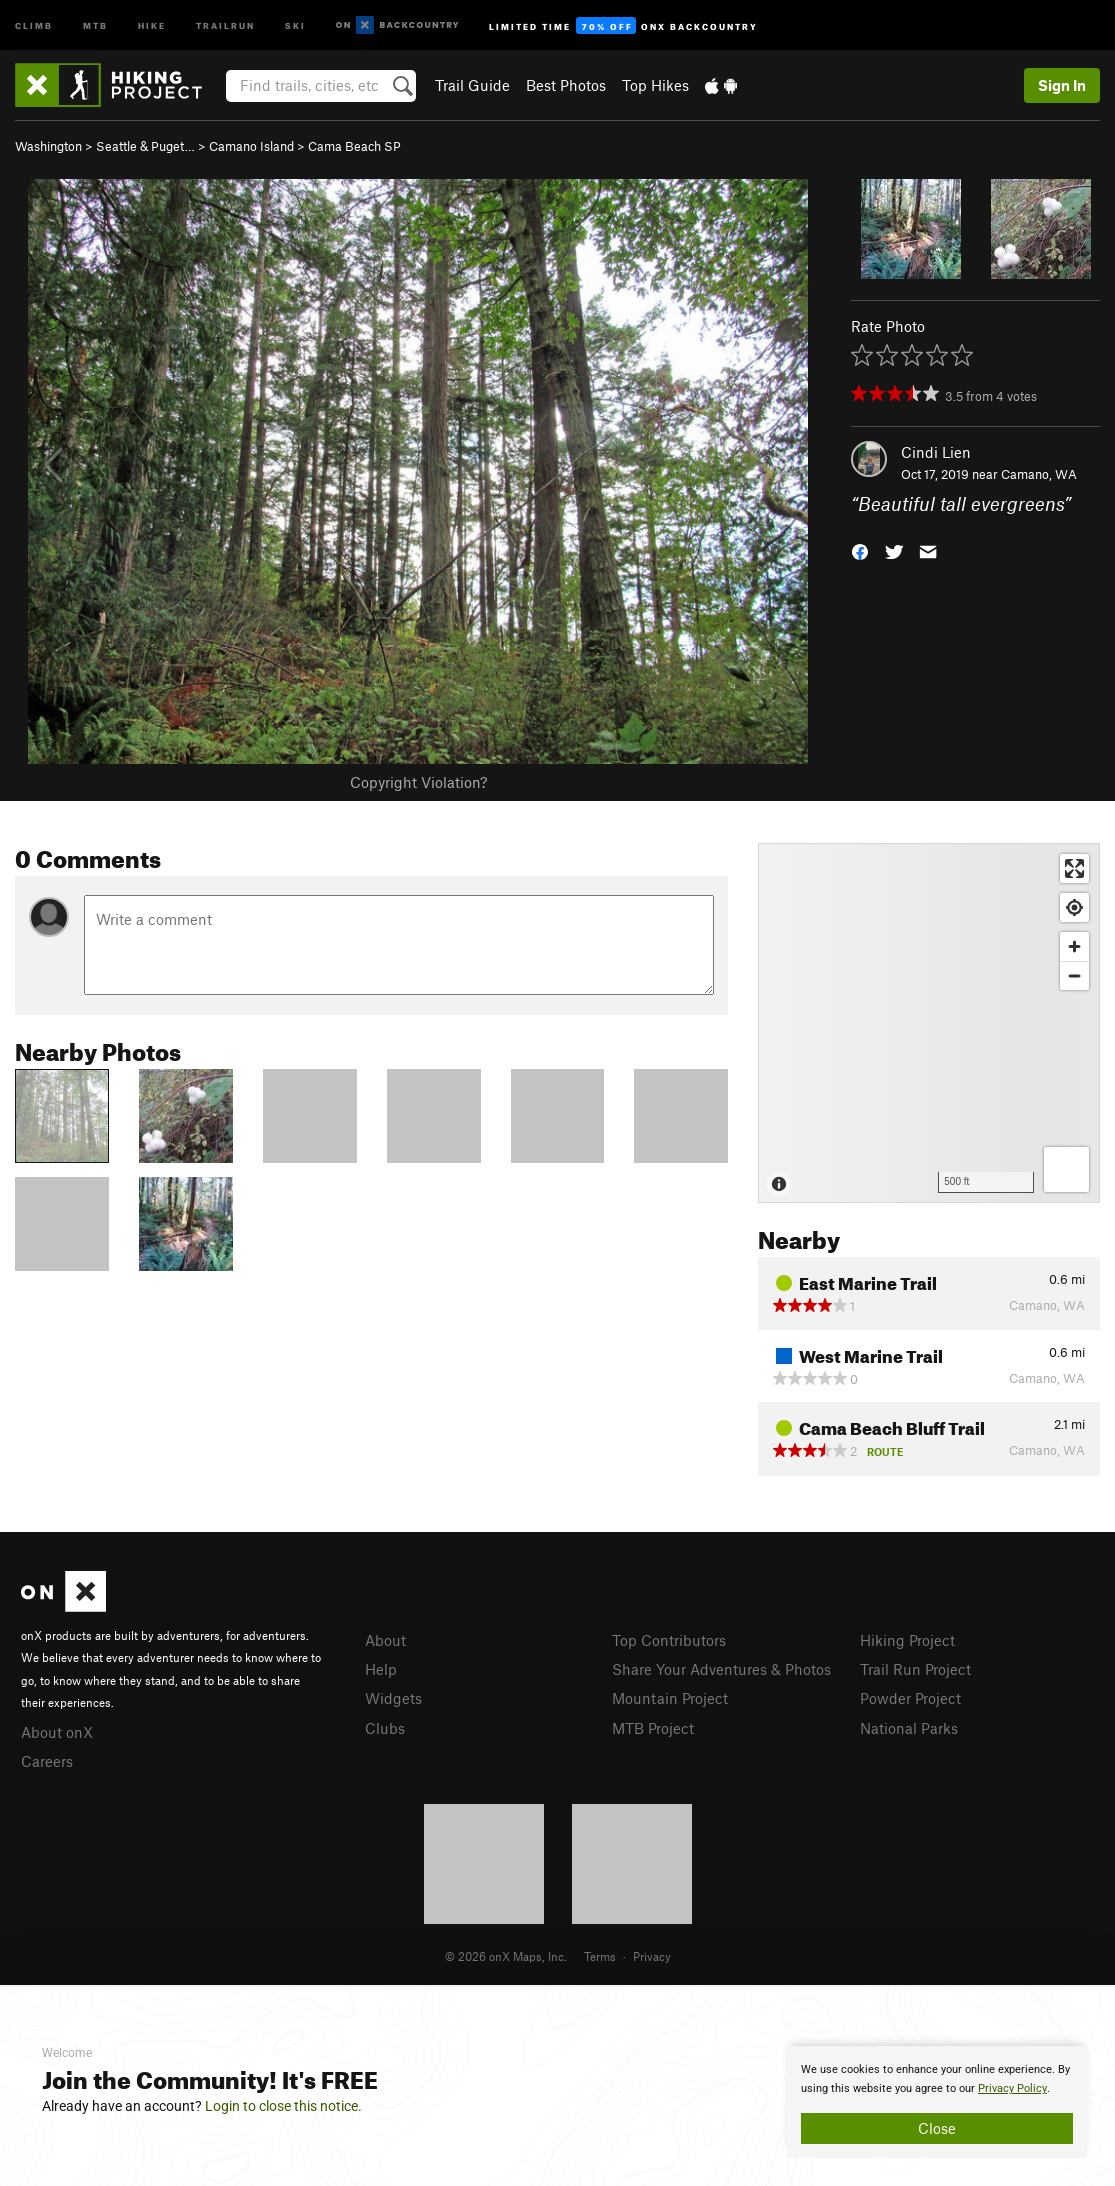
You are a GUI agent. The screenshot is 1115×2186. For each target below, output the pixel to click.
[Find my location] (1074, 907)
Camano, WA (1039, 474)
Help (381, 1669)
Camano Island (251, 146)
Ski (295, 24)
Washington (48, 146)
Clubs (385, 1728)
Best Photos (566, 85)
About (385, 1640)
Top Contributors (669, 1640)
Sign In (1062, 85)
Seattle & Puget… (145, 146)
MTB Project (653, 1728)
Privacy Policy (1012, 2088)
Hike (152, 24)
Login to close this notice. (283, 2106)
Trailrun (225, 24)
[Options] (1066, 1169)
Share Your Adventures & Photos (721, 1669)
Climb (34, 24)
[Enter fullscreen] (1074, 868)
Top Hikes (655, 85)
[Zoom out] (1074, 975)
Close (937, 2128)
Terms (600, 1956)
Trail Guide (472, 85)
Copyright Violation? (418, 782)
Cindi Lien (936, 452)
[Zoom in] (1074, 946)
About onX (57, 1732)
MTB (95, 24)
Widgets (393, 1698)
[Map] (929, 1023)
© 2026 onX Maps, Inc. (506, 1956)
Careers (47, 1761)
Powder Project (910, 1698)
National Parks (909, 1728)
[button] (860, 550)
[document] (937, 2102)
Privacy (652, 1956)
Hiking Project (907, 1640)
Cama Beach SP (354, 146)
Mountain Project (670, 1698)
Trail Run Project (915, 1669)
